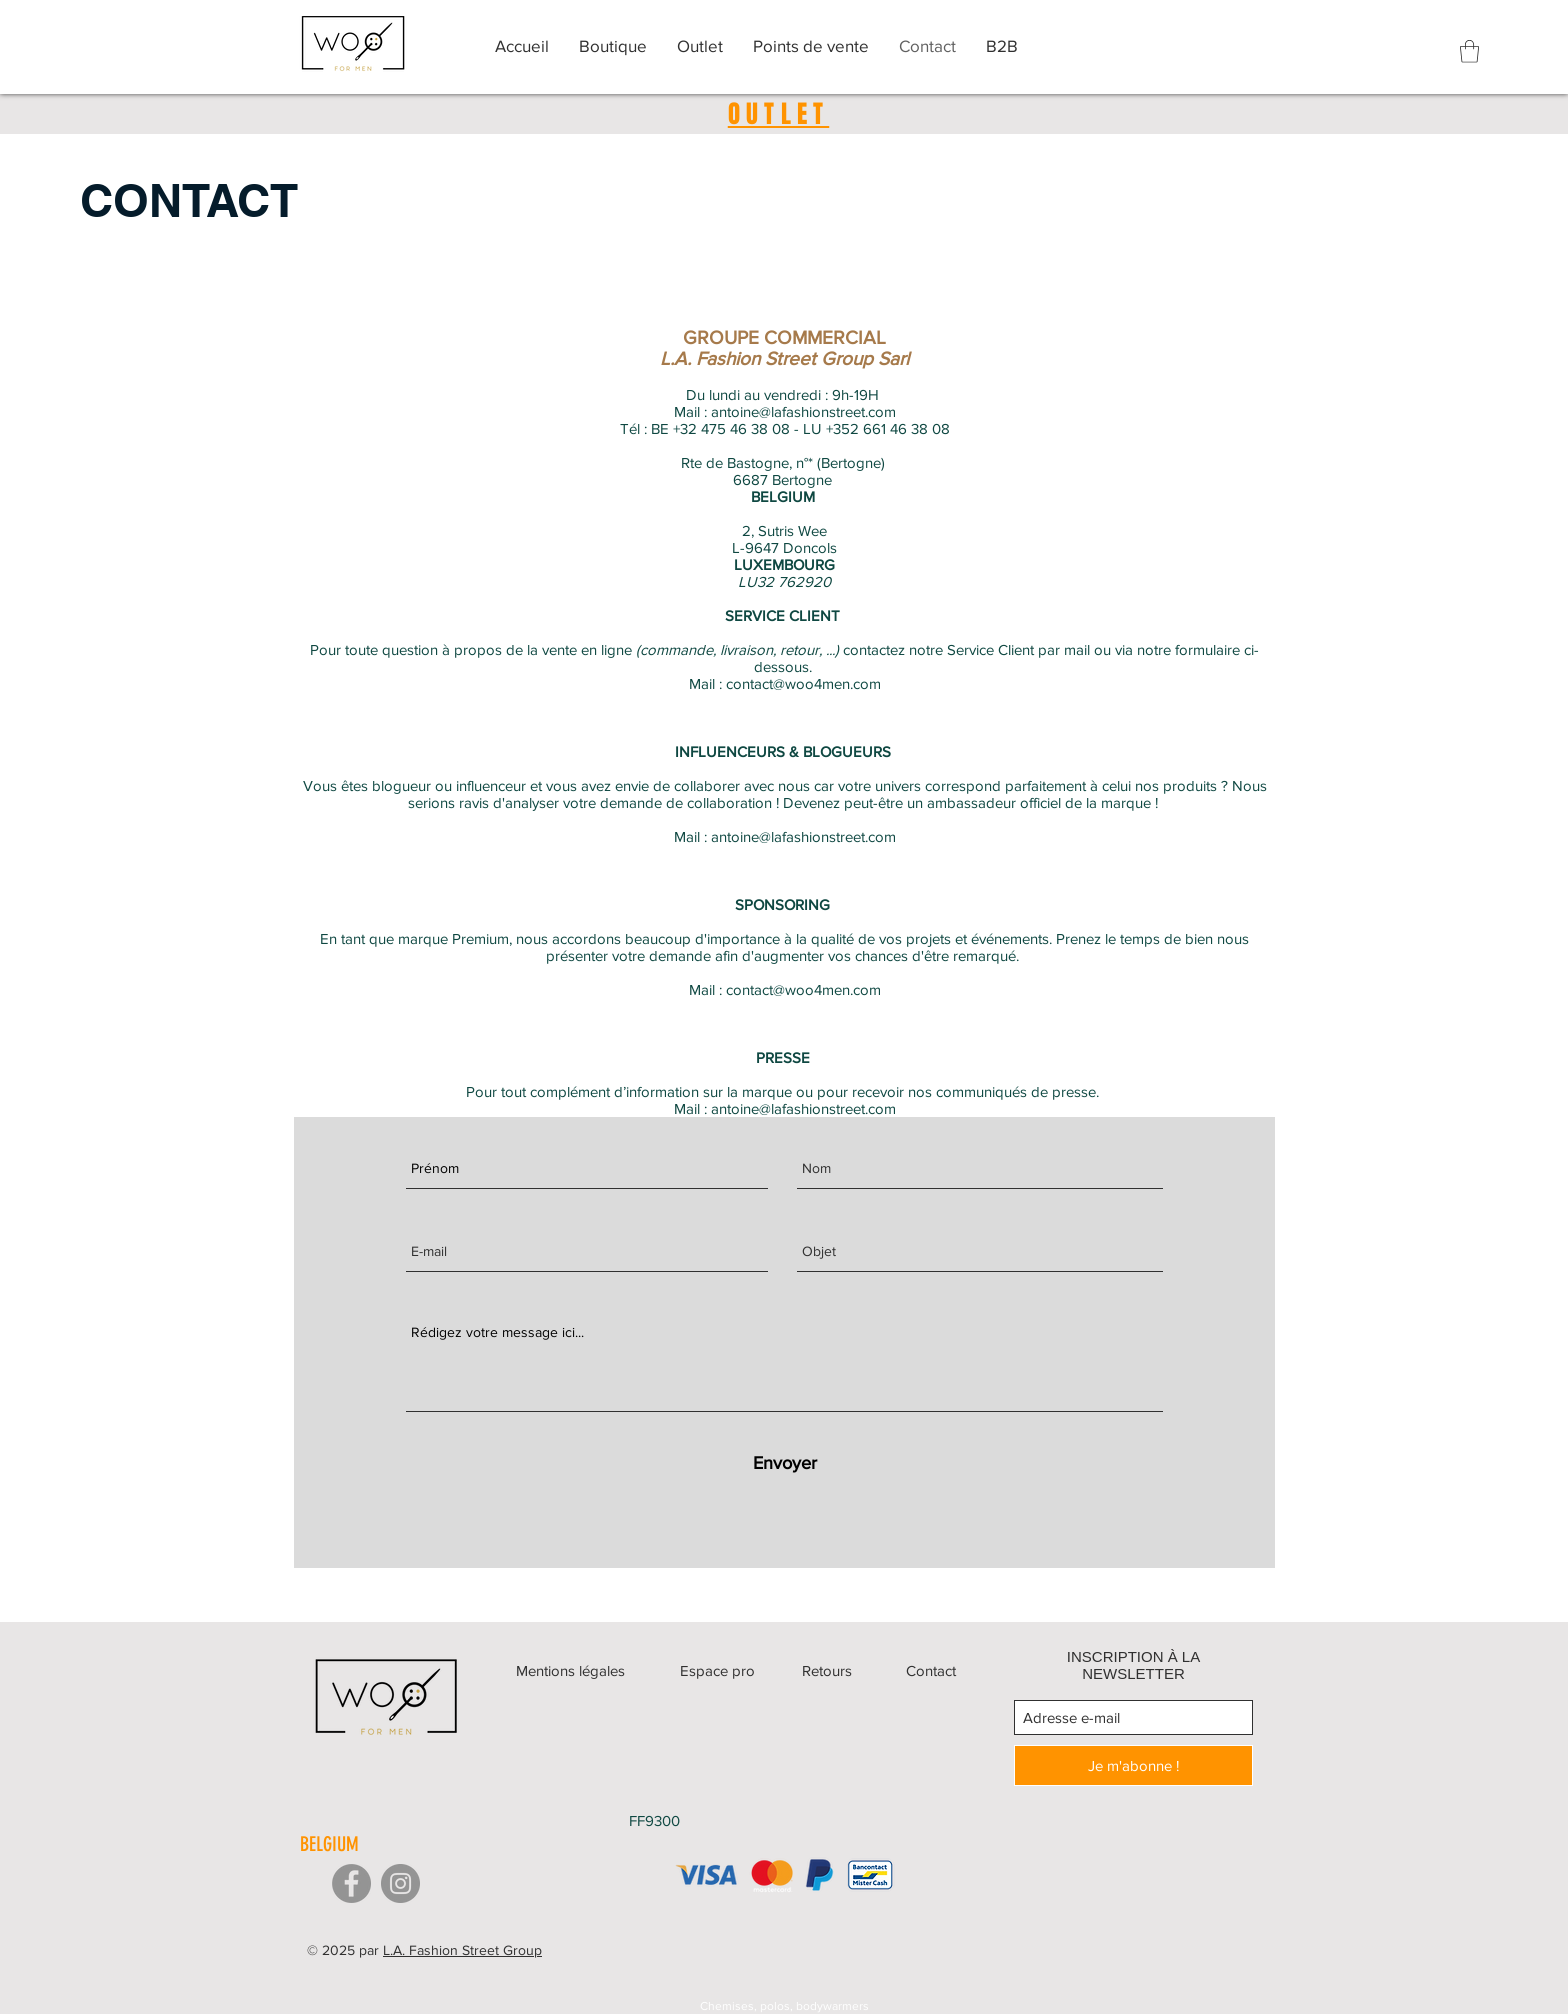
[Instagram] (400, 1883)
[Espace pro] (717, 1670)
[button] (1469, 51)
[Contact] (931, 1670)
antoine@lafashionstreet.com (803, 411)
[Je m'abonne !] (1133, 1765)
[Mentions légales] (571, 1670)
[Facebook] (351, 1883)
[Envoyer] (784, 1463)
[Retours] (827, 1670)
